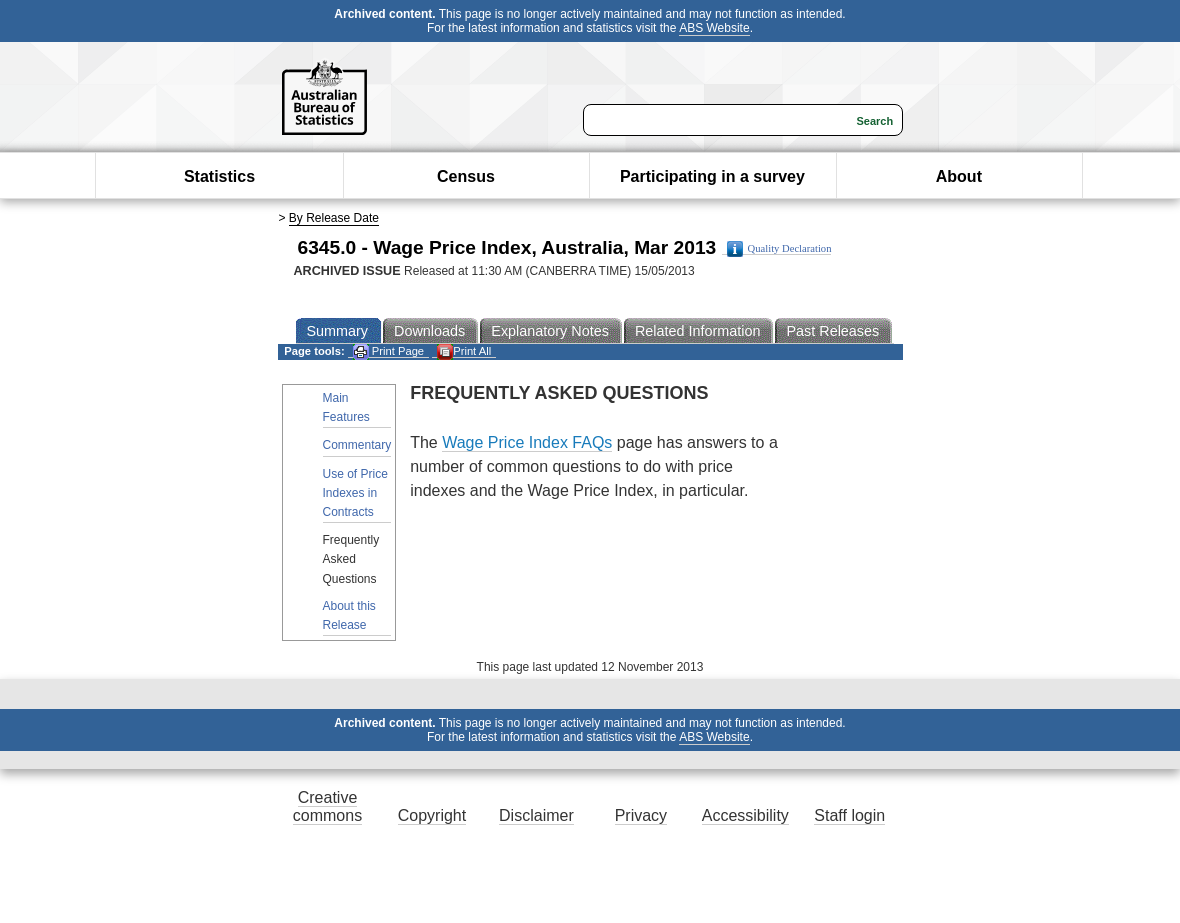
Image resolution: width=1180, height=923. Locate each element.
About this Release (349, 615)
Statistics (219, 176)
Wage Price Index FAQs (527, 442)
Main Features (346, 407)
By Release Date (334, 218)
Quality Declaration (779, 249)
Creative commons (327, 806)
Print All (464, 351)
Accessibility (745, 815)
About (959, 176)
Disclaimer (536, 815)
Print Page (388, 351)
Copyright (432, 815)
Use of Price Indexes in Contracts (355, 493)
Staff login (849, 815)
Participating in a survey (712, 176)
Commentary (357, 445)
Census (466, 176)
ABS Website (714, 28)
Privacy (641, 815)
